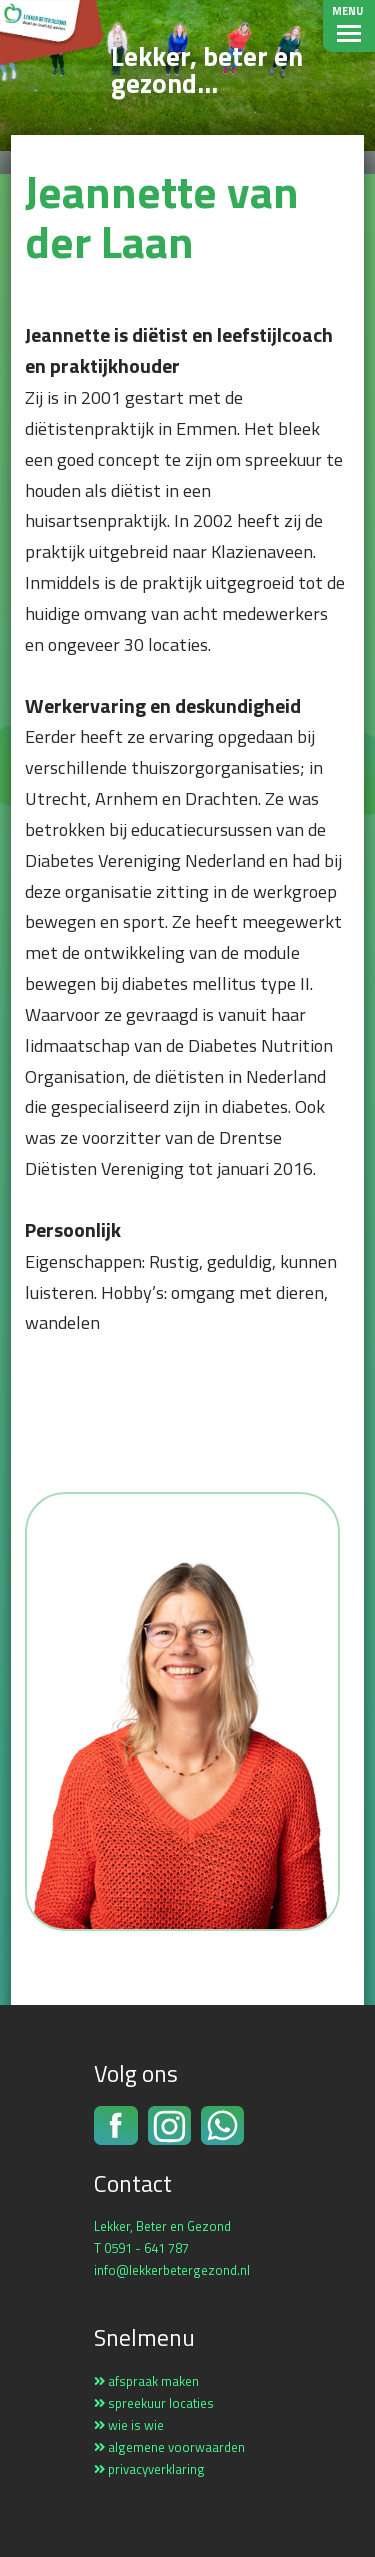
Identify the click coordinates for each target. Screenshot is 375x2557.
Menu (347, 11)
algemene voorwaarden (169, 2447)
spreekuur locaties (154, 2403)
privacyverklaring (149, 2469)
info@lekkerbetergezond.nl (172, 2270)
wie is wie (129, 2425)
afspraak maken (146, 2381)
